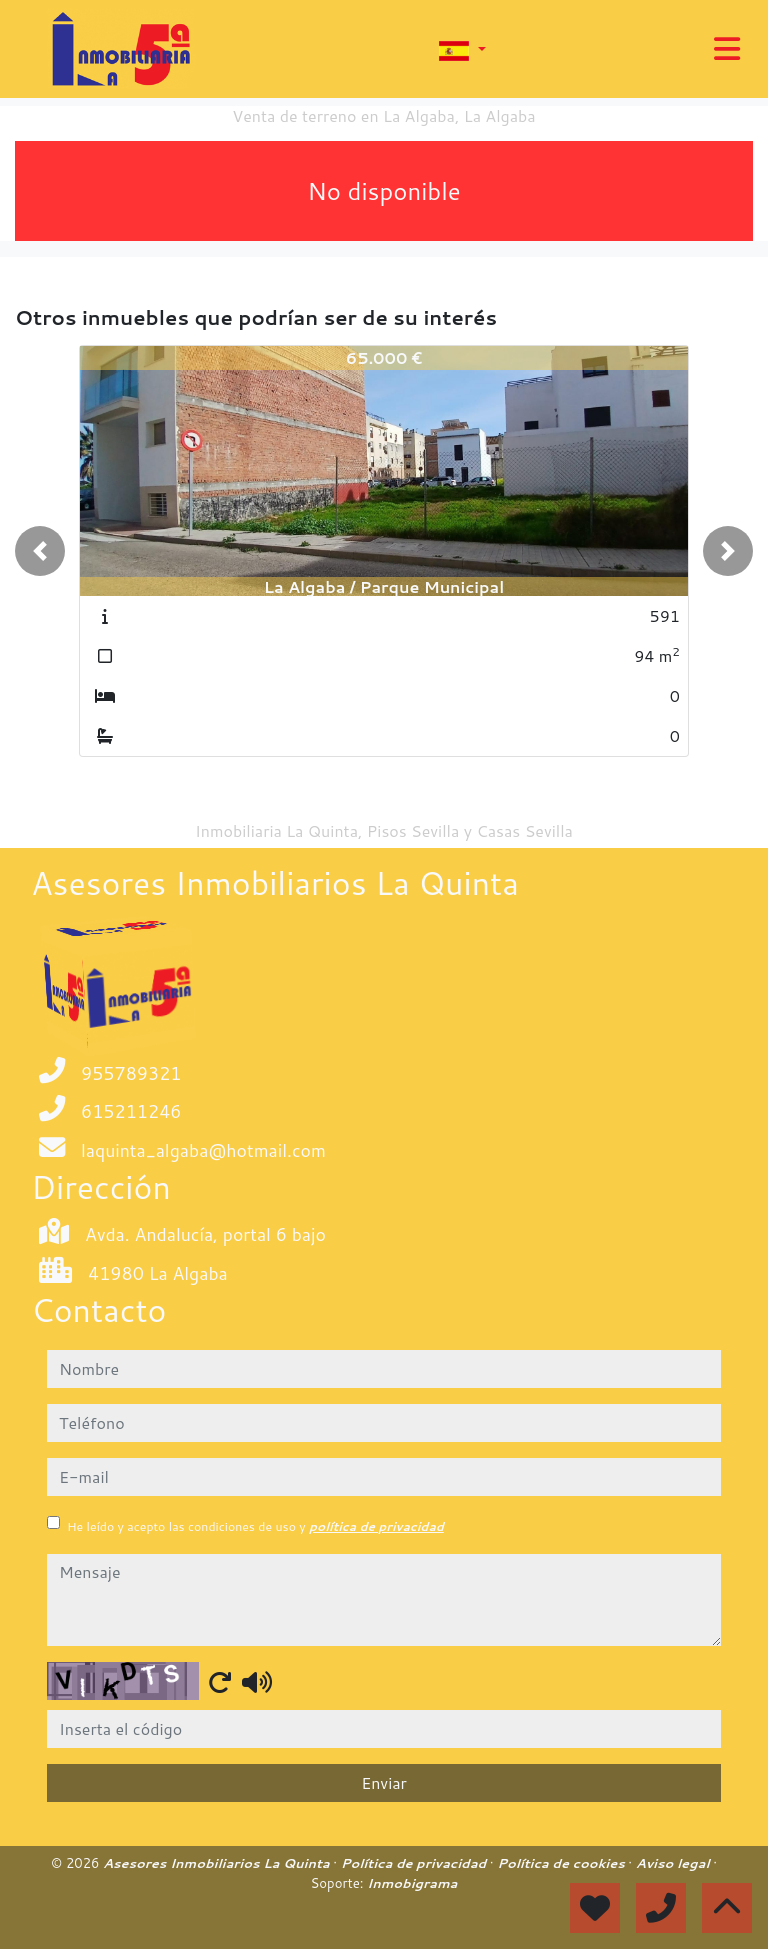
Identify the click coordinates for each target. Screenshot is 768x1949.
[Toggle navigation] (727, 49)
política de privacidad (376, 1526)
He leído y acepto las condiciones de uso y (255, 1526)
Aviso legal (674, 1863)
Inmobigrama (412, 1883)
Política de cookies (562, 1863)
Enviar (384, 1782)
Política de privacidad (415, 1863)
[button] (40, 551)
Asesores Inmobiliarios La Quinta (218, 1863)
